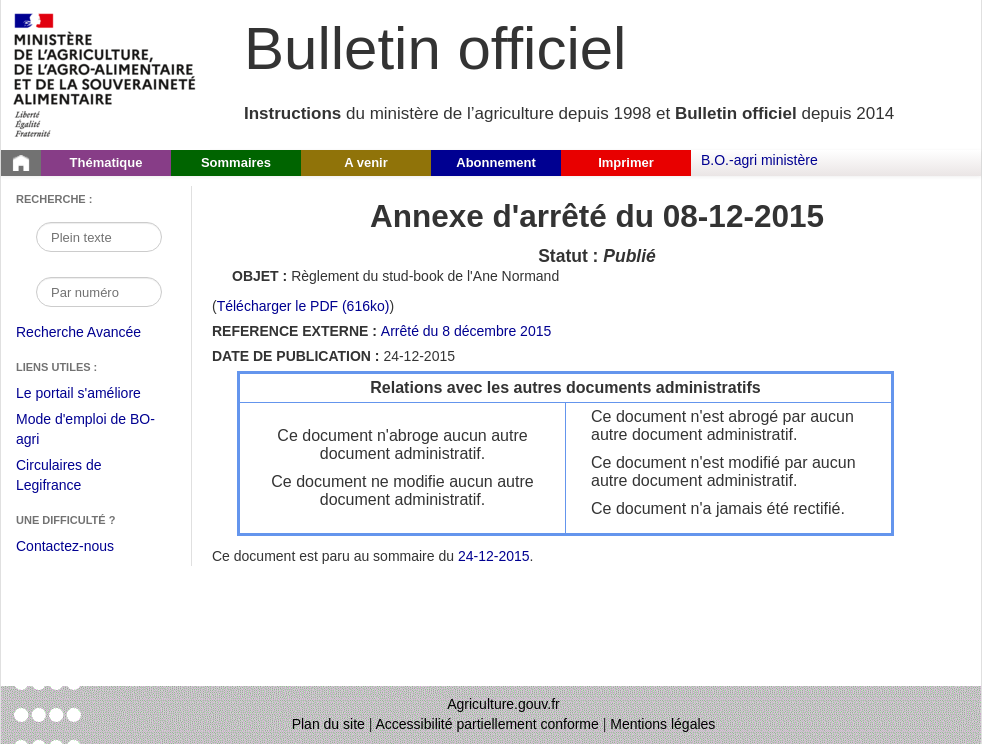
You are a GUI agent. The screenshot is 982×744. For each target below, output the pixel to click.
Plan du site (328, 724)
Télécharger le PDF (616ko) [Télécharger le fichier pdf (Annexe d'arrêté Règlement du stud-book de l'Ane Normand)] (303, 306)
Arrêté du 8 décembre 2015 (466, 331)
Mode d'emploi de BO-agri (85, 431)
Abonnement (495, 162)
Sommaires (236, 162)
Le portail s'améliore (93, 394)
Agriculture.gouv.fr (503, 704)
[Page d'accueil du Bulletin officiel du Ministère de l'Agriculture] (21, 163)
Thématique (106, 162)
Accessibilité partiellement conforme (487, 724)
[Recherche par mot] (99, 237)
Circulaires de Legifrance (74, 477)
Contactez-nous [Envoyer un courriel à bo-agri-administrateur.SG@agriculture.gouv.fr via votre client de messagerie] (65, 546)
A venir (366, 162)
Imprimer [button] (626, 162)
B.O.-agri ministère (759, 160)
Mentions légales (662, 724)
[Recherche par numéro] (99, 292)
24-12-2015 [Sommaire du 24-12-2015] (494, 556)
